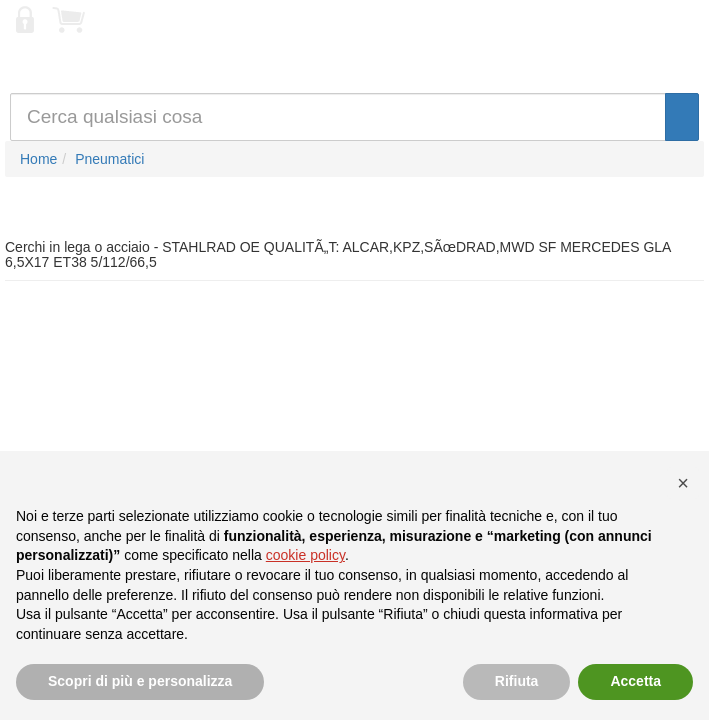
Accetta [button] (635, 681)
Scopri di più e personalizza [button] (140, 681)
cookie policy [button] (305, 555)
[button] (683, 483)
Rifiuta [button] (517, 681)
